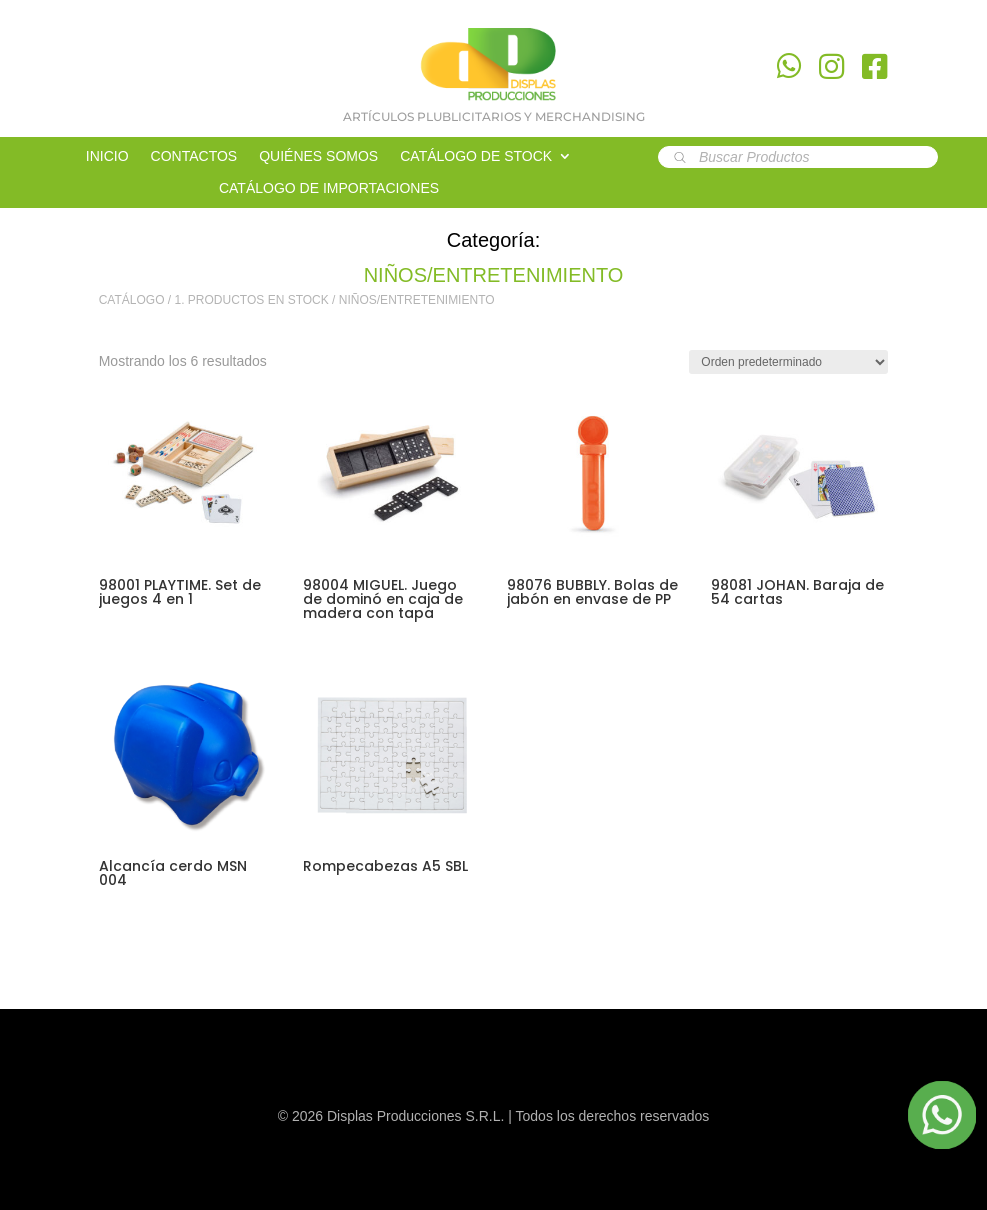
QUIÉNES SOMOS (318, 156)
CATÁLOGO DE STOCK (476, 156)
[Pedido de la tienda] (788, 362)
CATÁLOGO (132, 300)
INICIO (107, 156)
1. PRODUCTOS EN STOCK (252, 300)
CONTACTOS (194, 156)
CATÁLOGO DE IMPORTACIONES (329, 188)
